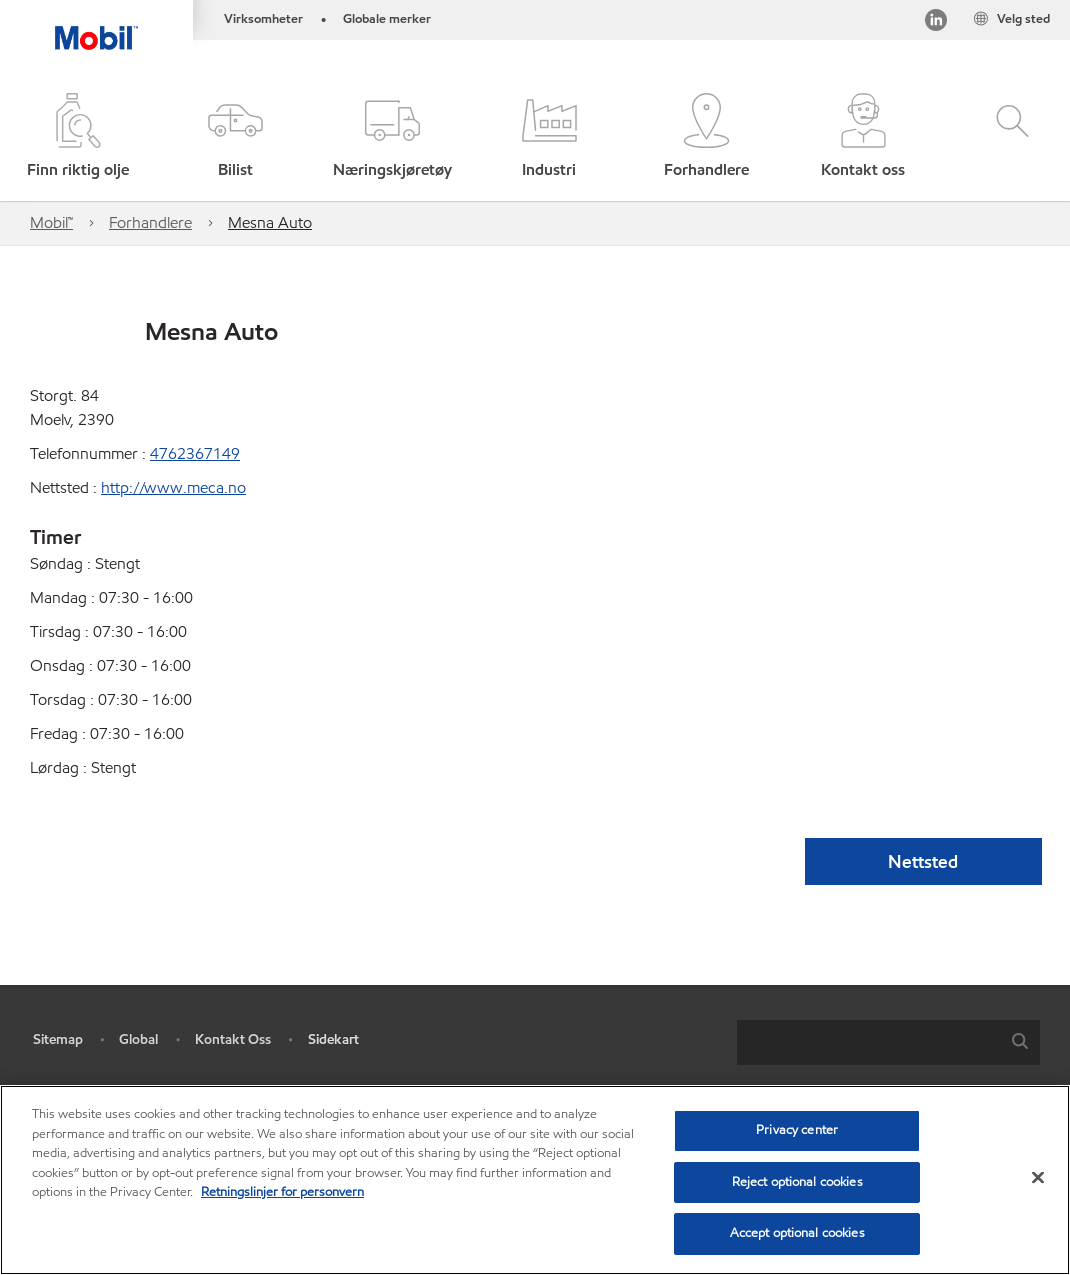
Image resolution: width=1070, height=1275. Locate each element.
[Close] (1038, 1178)
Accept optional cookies (797, 1233)
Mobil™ (51, 222)
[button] (235, 137)
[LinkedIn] (936, 23)
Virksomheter (263, 19)
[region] (535, 1180)
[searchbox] (868, 1042)
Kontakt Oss (233, 1039)
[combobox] (888, 1042)
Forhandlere (150, 222)
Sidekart (333, 1039)
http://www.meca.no (173, 487)
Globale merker (387, 19)
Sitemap (58, 1039)
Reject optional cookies (797, 1182)
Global (138, 1039)
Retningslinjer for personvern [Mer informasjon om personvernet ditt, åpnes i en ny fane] (282, 1192)
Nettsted (923, 861)
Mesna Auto (270, 222)
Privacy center (797, 1130)
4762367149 (195, 453)
